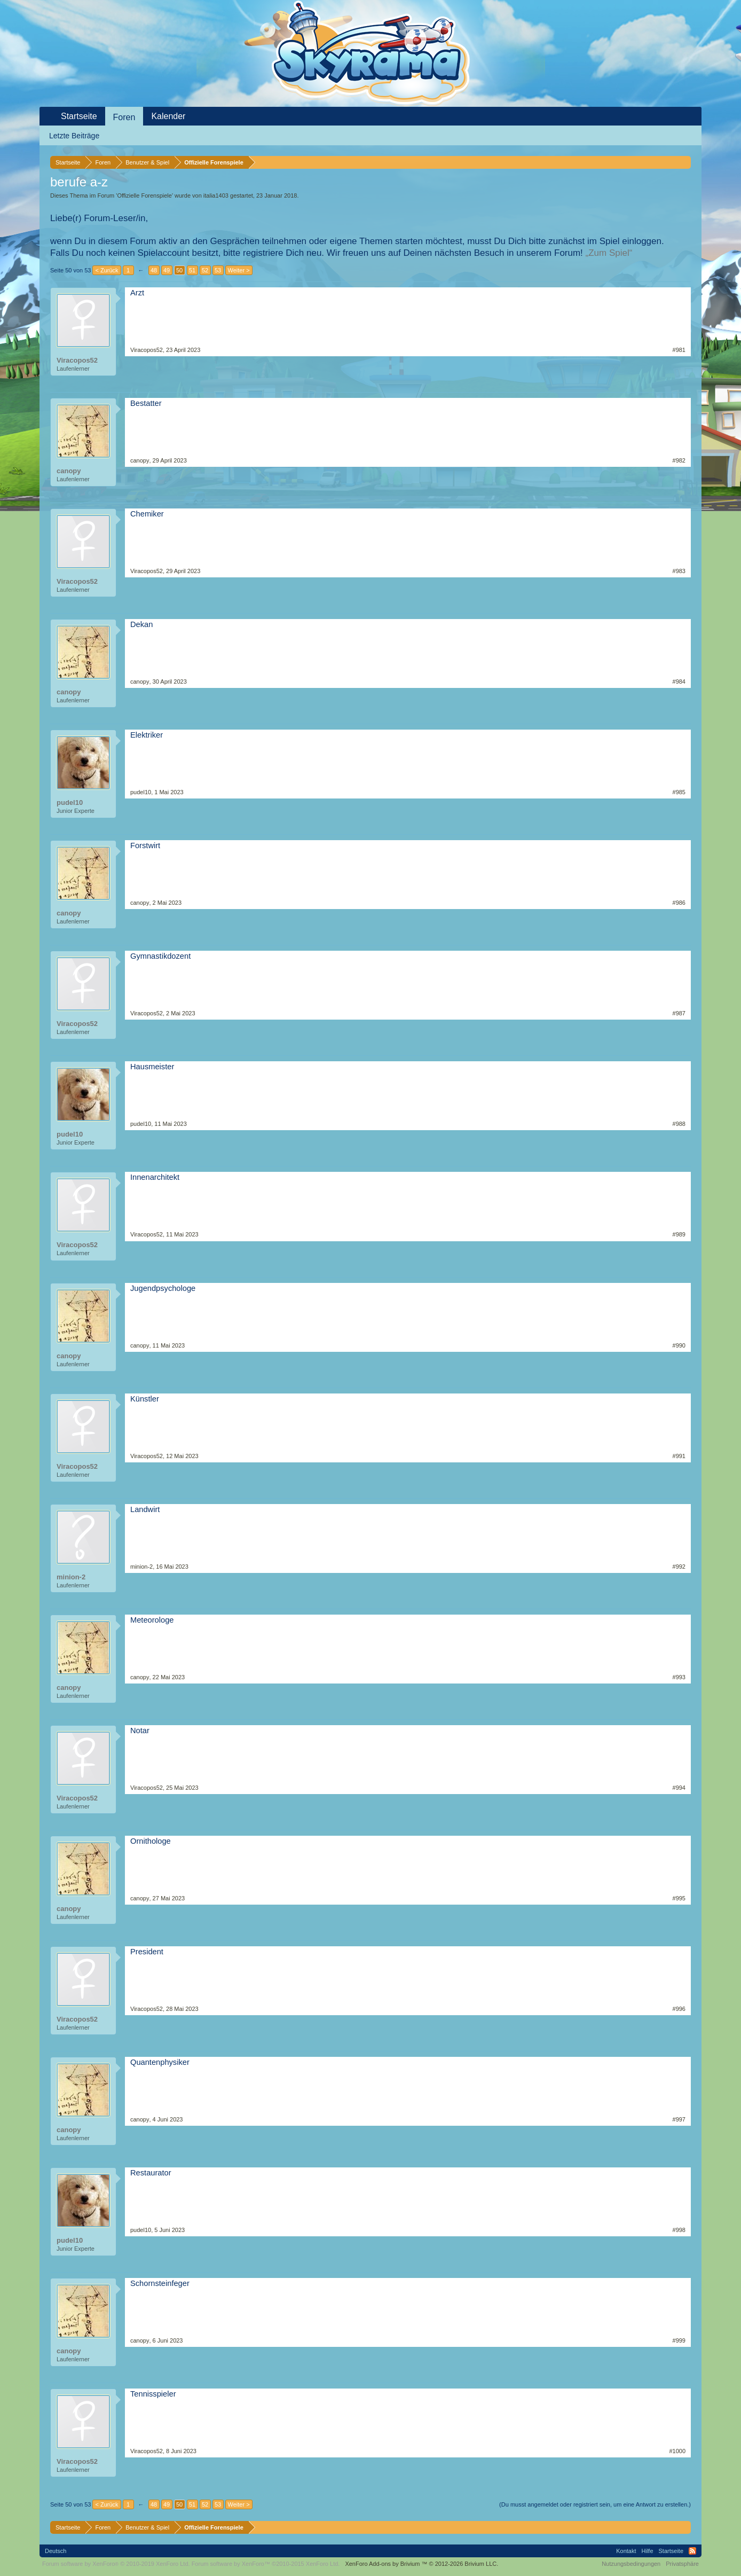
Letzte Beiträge (74, 135)
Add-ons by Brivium (421, 2564)
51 (192, 270)
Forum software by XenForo (116, 2564)
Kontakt (626, 2551)
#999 (679, 2340)
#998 (679, 2230)
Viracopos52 (77, 360)
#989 (679, 1234)
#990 (679, 1345)
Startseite (79, 116)
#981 (679, 350)
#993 (679, 1677)
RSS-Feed (692, 2551)
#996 (679, 2009)
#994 (679, 1787)
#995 (679, 1898)
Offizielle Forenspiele (144, 195)
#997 (679, 2119)
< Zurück (106, 270)
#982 (679, 460)
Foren (124, 117)
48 (154, 270)
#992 (679, 1566)
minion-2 (71, 1577)
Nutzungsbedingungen (631, 2564)
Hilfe (647, 2551)
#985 (679, 792)
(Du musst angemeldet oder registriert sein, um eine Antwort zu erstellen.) (595, 2504)
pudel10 (70, 802)
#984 (679, 681)
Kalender (168, 116)
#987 (679, 1013)
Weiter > (239, 270)
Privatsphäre (682, 2564)
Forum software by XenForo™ (266, 2564)
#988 (679, 1124)
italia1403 (215, 195)
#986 (679, 902)
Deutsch (55, 2551)
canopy (69, 471)
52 (205, 270)
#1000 (677, 2451)
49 (166, 270)
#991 (679, 1456)
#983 (679, 571)
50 (179, 270)
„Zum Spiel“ (609, 253)
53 (218, 270)
